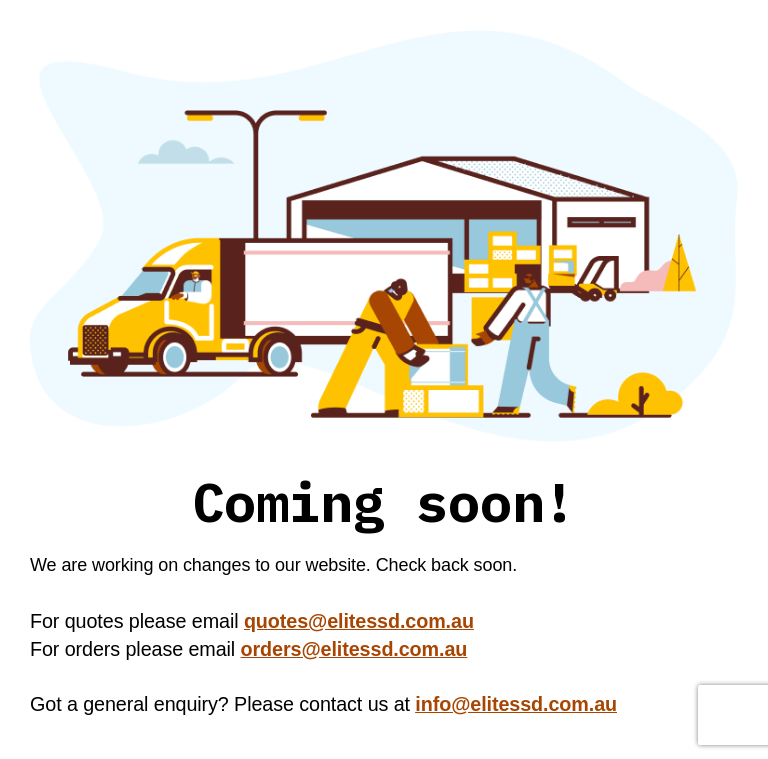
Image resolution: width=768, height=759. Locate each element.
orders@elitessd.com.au (354, 649)
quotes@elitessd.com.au (359, 621)
